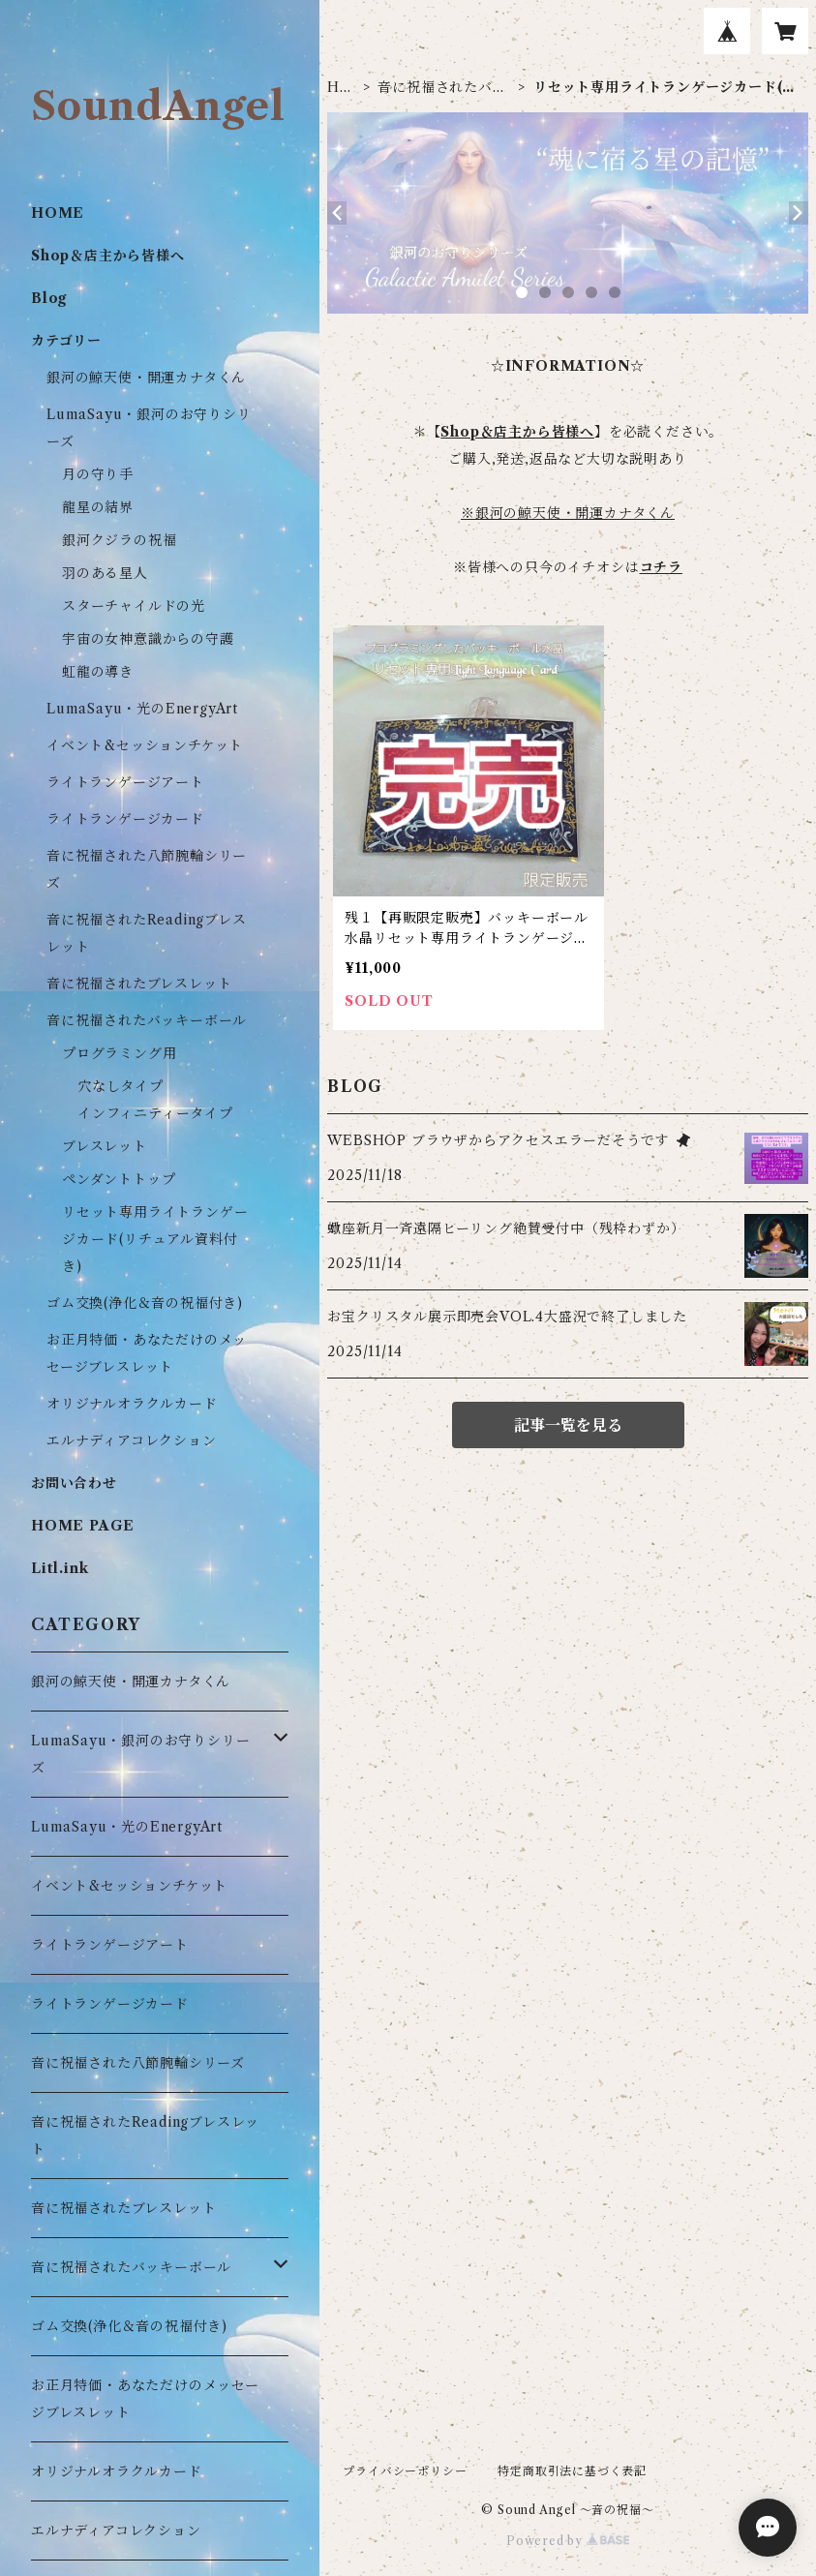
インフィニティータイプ (155, 1113)
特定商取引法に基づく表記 (572, 2471)
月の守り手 (98, 474)
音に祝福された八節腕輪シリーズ (138, 2063)
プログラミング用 (119, 1053)
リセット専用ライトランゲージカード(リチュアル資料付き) (155, 1239)
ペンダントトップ (118, 1179)
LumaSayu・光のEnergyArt (142, 708)
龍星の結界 (98, 507)
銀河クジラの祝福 (119, 540)
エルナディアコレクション (131, 1440)
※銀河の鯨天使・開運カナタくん (568, 513)
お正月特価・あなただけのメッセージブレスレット (145, 2399)
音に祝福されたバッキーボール (442, 87)
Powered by (567, 2540)
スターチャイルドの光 (133, 606)
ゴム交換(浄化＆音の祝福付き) (144, 1303)
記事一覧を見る (568, 1425)
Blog (49, 298)
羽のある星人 (105, 573)
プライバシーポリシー (405, 2471)
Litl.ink (59, 1568)
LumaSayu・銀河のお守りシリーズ (140, 1754)
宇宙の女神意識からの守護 (148, 639)
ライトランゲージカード (125, 819)
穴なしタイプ (120, 1086)
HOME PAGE (83, 1525)
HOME (339, 87)
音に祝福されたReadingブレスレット (145, 2135)
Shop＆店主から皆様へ (108, 255)
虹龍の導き (98, 672)
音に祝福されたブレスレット (138, 983)
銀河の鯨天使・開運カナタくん (146, 377)
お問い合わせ (74, 1483)
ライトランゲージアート (125, 782)
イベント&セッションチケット (144, 745)
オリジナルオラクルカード (132, 1403)
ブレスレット (104, 1146)
